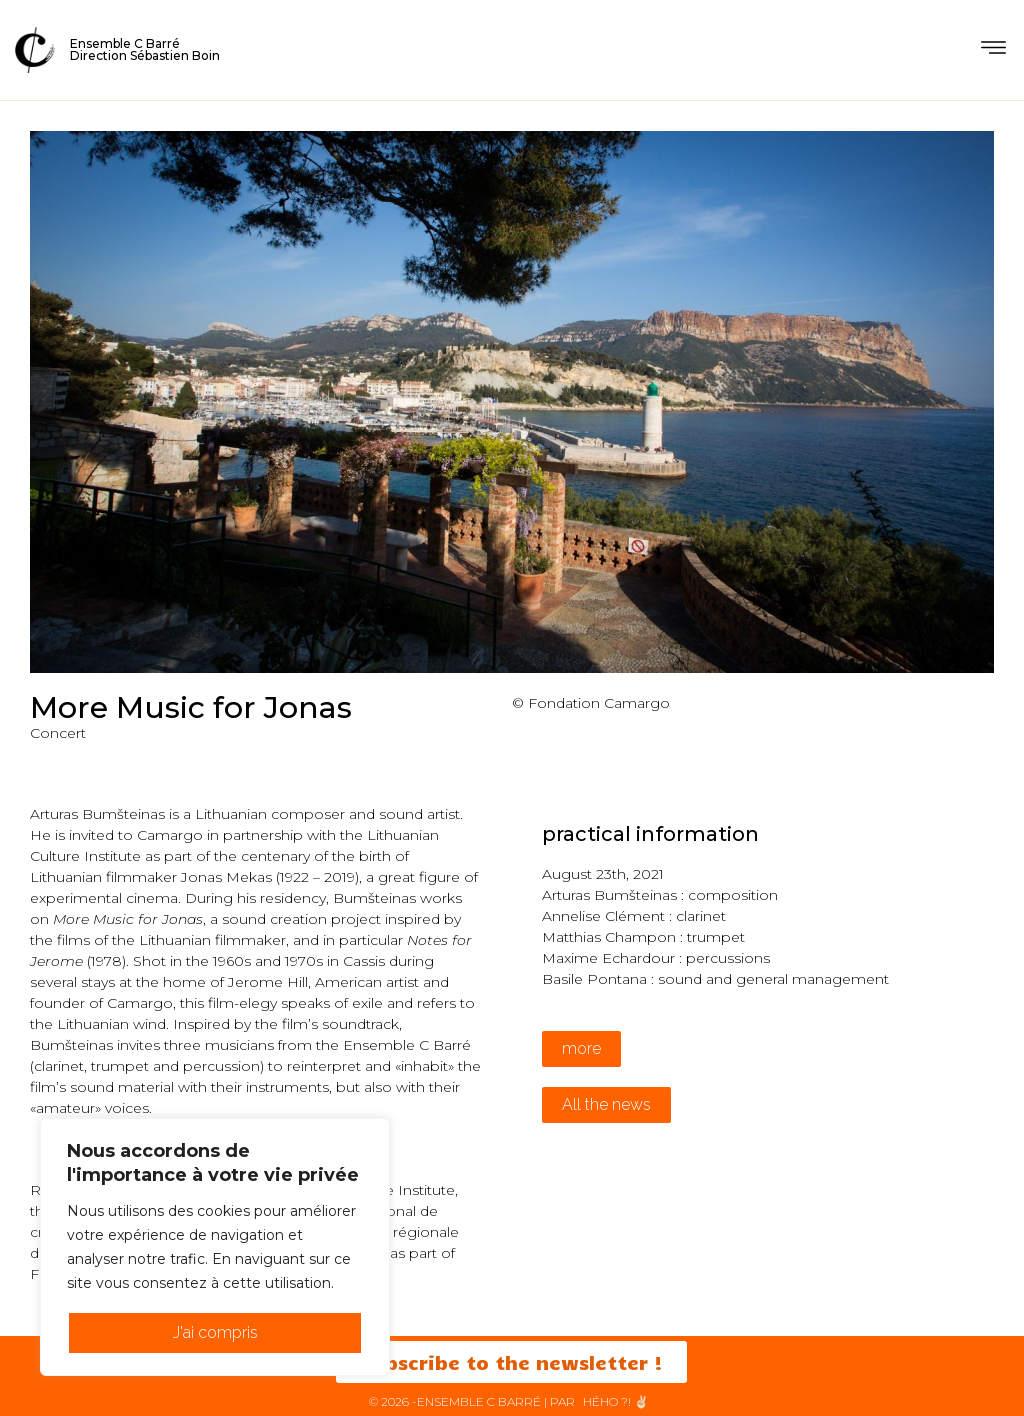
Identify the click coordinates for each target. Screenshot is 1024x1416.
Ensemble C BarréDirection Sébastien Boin (145, 49)
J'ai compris (215, 1332)
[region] (215, 1247)
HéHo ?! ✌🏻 (616, 1401)
